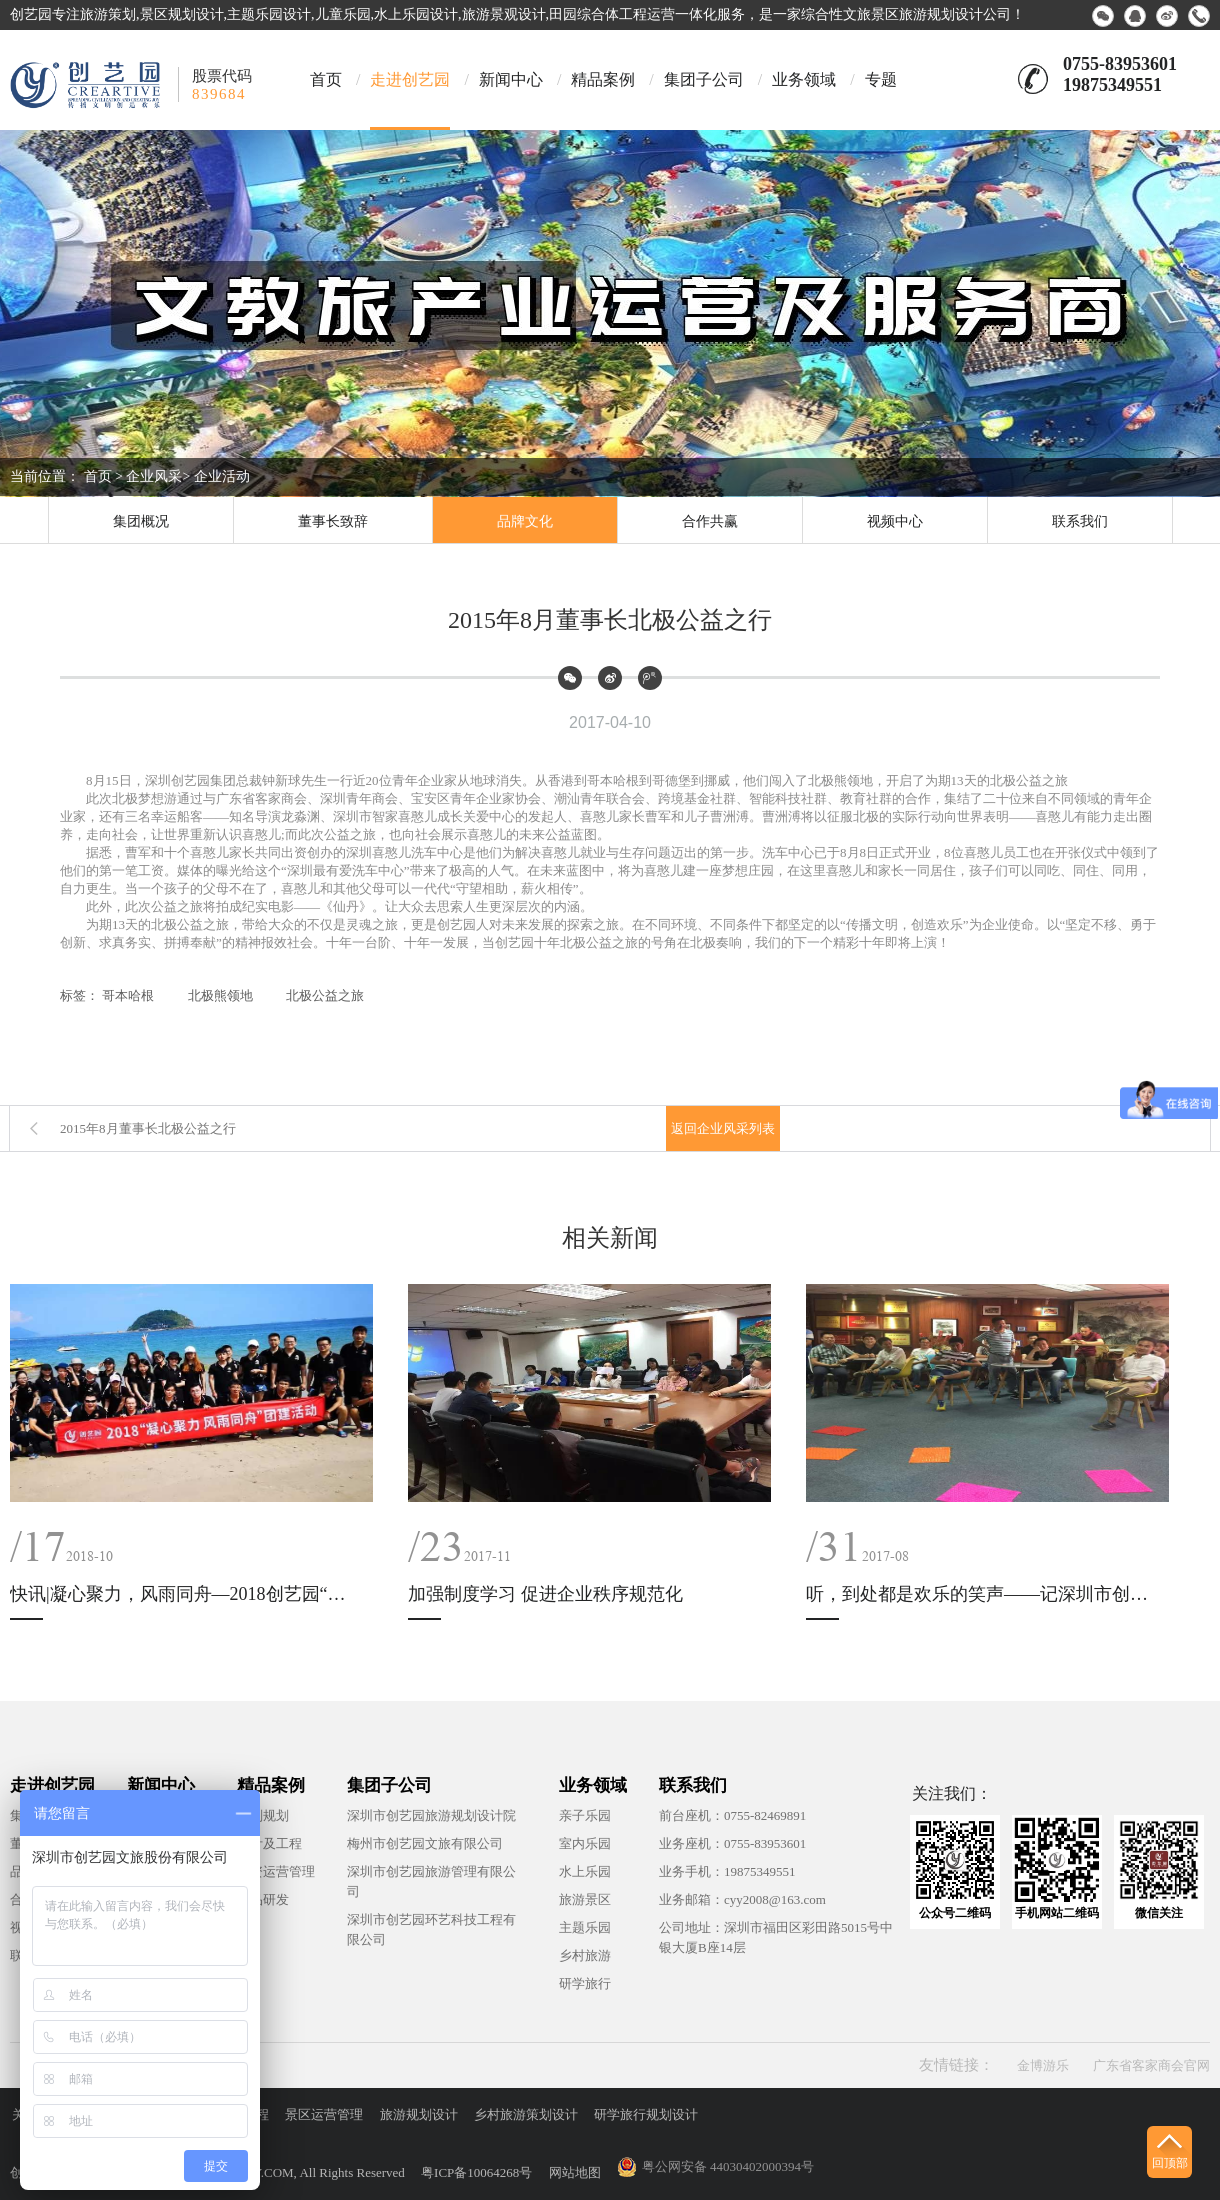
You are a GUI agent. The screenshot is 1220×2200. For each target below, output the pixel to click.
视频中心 (895, 521)
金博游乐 (1043, 2065)
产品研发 (263, 1899)
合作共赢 (710, 521)
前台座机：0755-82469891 (732, 1815)
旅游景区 (585, 1899)
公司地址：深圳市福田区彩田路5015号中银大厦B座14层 (776, 1937)
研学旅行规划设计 (646, 2114)
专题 (881, 79)
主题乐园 (585, 1927)
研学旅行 (585, 1983)
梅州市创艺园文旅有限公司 (425, 1843)
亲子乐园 (585, 1815)
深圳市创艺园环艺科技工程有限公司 (431, 1929)
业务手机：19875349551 (727, 1871)
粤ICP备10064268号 (476, 2172)
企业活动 (222, 476)
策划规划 (263, 1815)
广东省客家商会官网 (1151, 2065)
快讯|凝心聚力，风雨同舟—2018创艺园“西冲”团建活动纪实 (185, 1594)
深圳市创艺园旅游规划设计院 (431, 1815)
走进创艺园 (410, 79)
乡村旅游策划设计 (526, 2114)
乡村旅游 (585, 1955)
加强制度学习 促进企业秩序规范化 (545, 1594)
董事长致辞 (333, 521)
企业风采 (154, 476)
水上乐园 (585, 1871)
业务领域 (804, 79)
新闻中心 (511, 79)
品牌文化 (525, 521)
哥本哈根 (128, 995)
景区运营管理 (324, 2114)
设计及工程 (269, 1843)
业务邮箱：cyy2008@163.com (742, 1899)
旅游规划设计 (419, 2114)
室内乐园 (585, 1843)
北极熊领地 (220, 995)
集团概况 (141, 521)
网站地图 (575, 2172)
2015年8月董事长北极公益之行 (148, 1128)
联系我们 (1080, 521)
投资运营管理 (276, 1871)
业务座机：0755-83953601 (732, 1843)
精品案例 (603, 79)
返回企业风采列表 (723, 1128)
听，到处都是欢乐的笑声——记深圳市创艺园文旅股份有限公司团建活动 (981, 1594)
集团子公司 (704, 79)
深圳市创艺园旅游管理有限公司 (431, 1881)
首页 (326, 79)
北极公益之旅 (325, 995)
